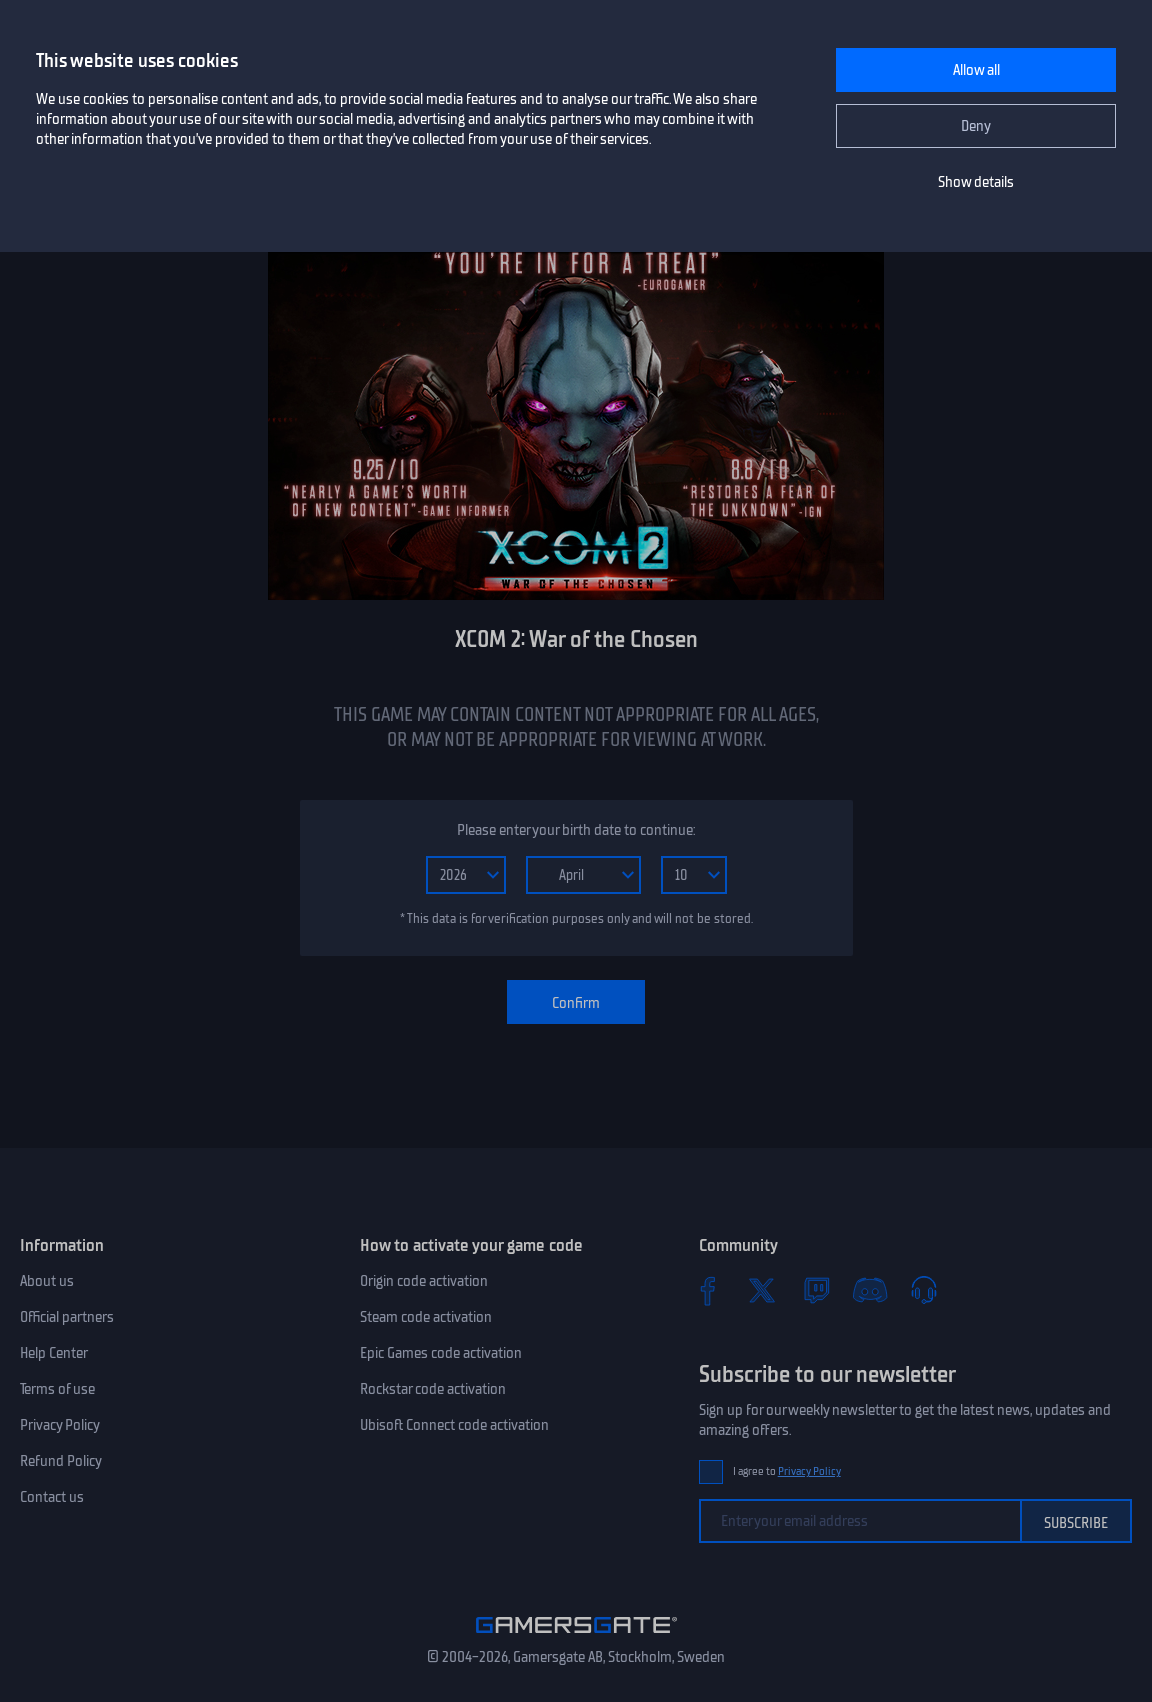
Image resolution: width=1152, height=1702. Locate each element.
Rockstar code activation (433, 1389)
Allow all (976, 70)
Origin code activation (424, 1281)
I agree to (787, 1471)
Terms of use (57, 1389)
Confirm (576, 1003)
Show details (976, 182)
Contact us (52, 1497)
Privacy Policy (60, 1425)
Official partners (67, 1317)
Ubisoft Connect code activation (454, 1425)
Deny (976, 126)
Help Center (54, 1353)
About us (47, 1281)
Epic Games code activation (441, 1353)
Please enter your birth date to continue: (576, 830)
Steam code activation (426, 1317)
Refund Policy (61, 1461)
